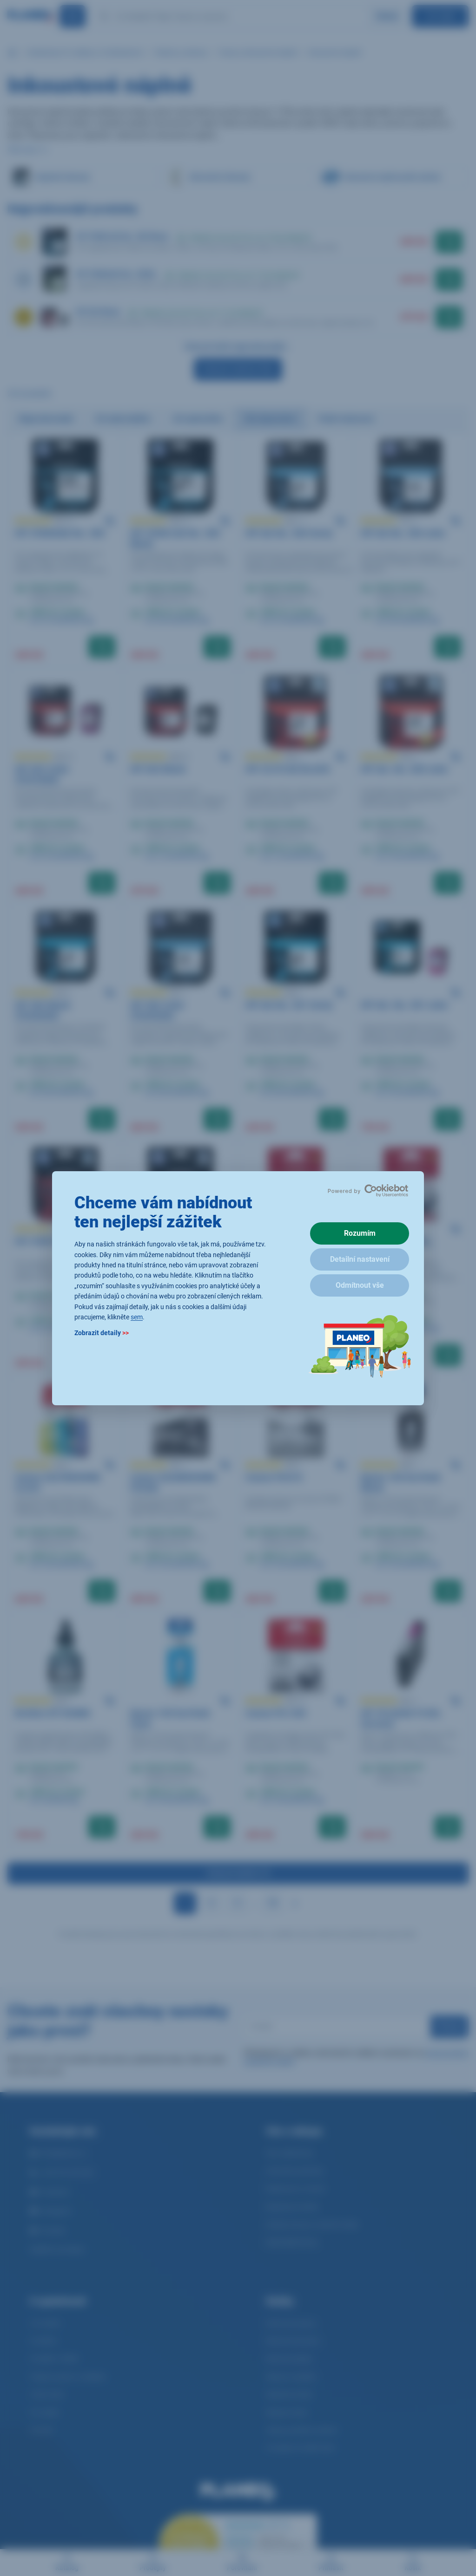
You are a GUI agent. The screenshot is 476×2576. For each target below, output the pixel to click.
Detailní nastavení (360, 1259)
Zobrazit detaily (101, 1333)
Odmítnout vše (360, 1285)
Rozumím (360, 1233)
